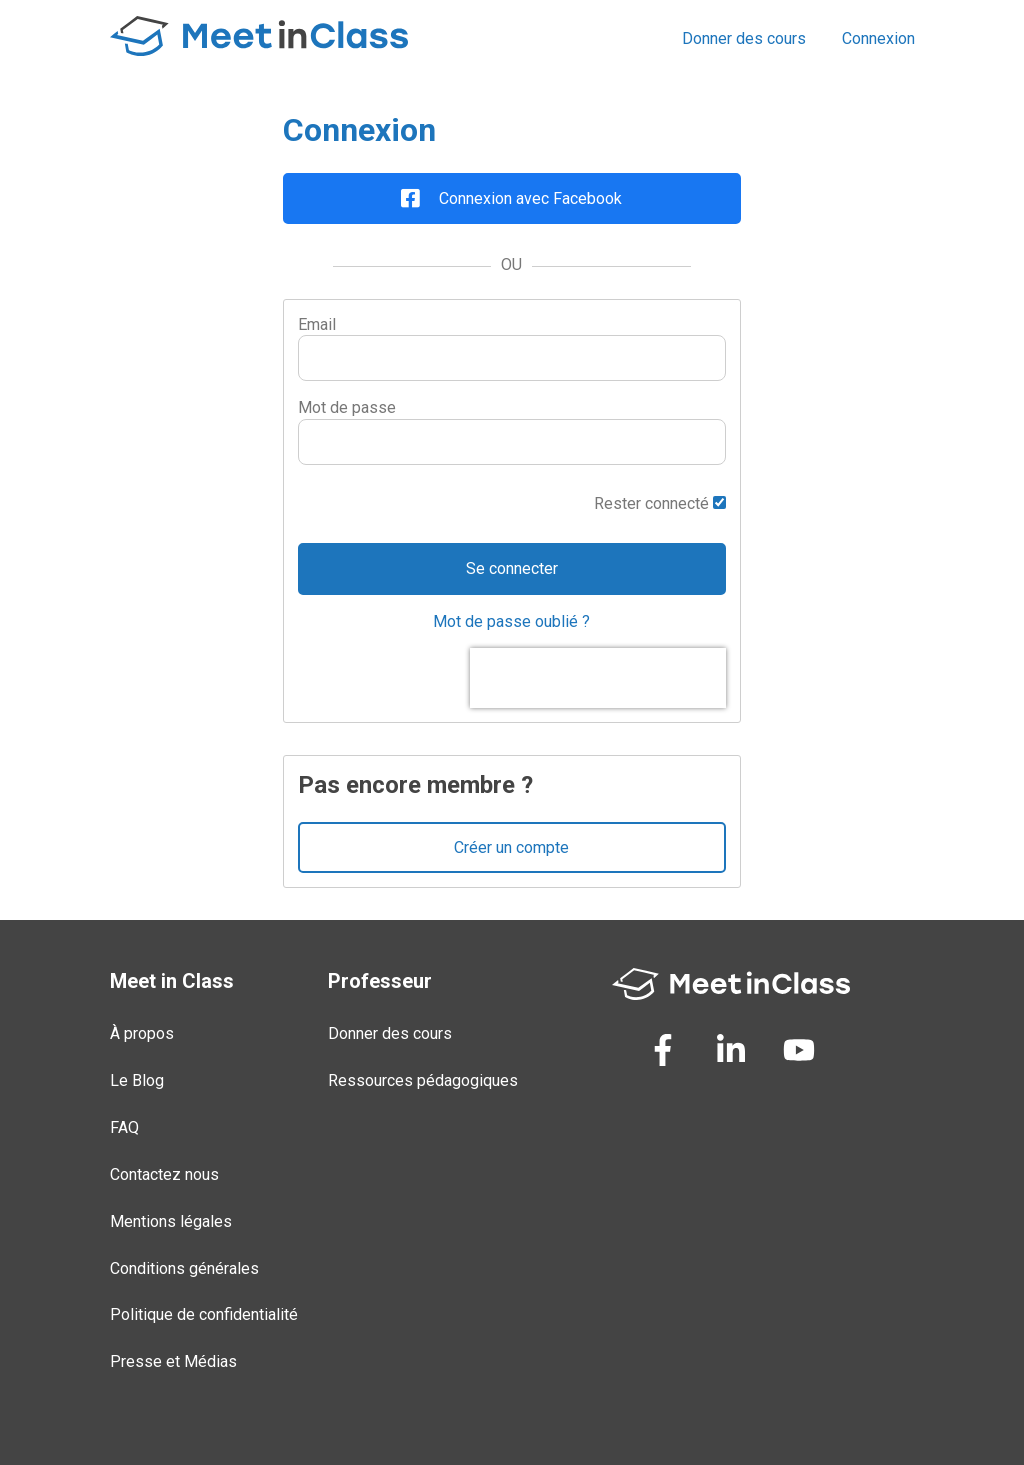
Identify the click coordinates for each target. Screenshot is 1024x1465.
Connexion (878, 38)
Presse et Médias (173, 1361)
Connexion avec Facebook (511, 198)
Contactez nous (164, 1174)
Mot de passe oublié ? (511, 621)
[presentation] (598, 678)
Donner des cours (744, 38)
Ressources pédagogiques (423, 1080)
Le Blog (137, 1080)
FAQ (124, 1127)
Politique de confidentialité (204, 1314)
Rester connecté (660, 503)
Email (317, 324)
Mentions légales (171, 1221)
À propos (142, 1033)
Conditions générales (184, 1268)
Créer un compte (511, 847)
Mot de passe (347, 407)
